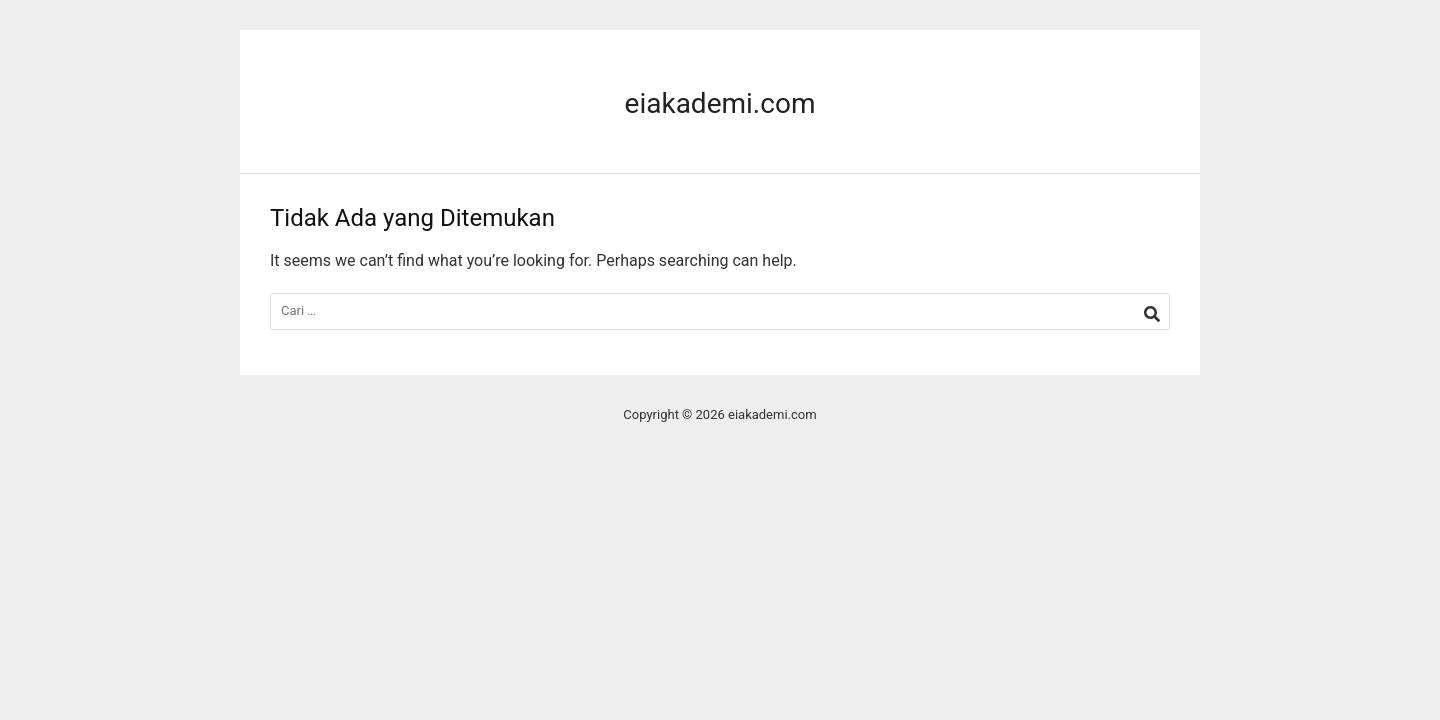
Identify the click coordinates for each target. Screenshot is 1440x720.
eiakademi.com (720, 103)
